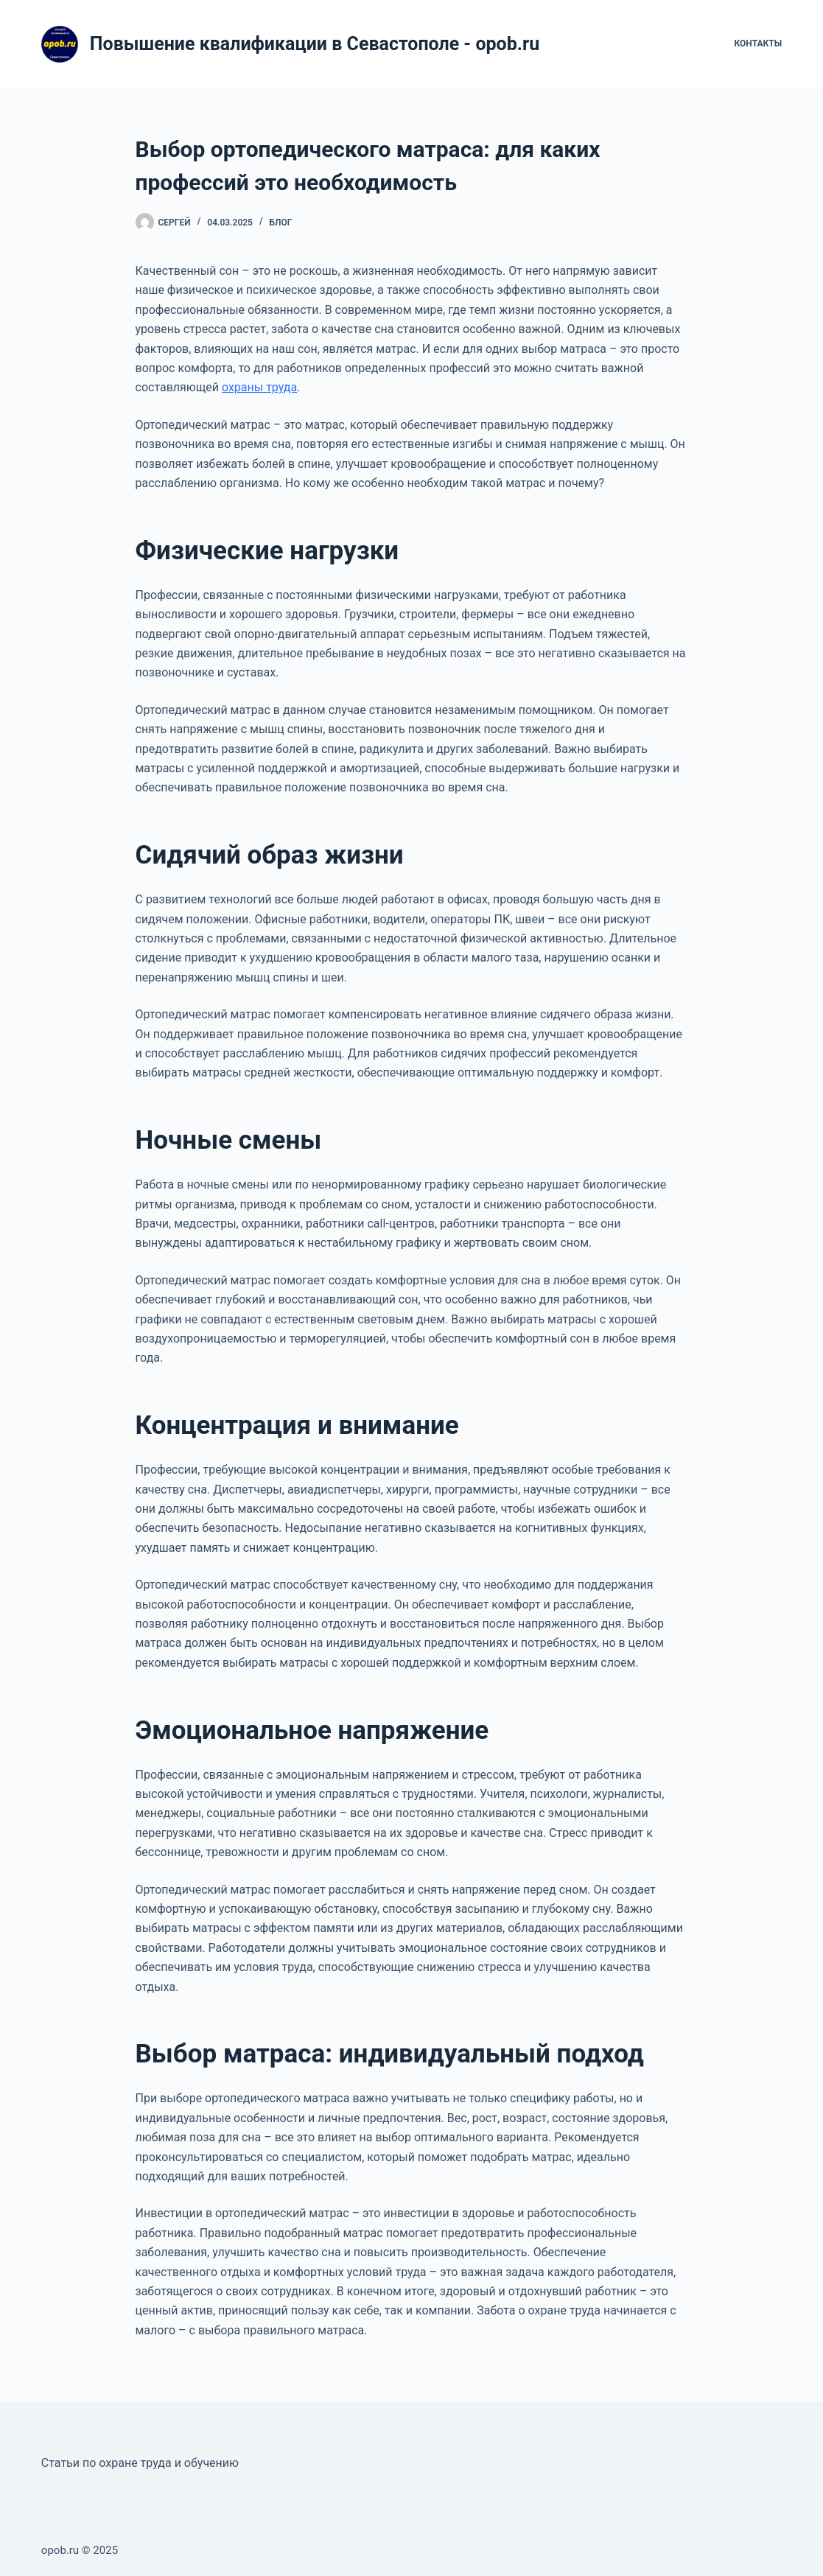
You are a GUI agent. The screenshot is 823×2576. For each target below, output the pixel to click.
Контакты (758, 43)
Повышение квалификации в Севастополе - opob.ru (314, 44)
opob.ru (60, 2550)
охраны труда (259, 387)
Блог (281, 222)
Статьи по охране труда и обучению (140, 2463)
